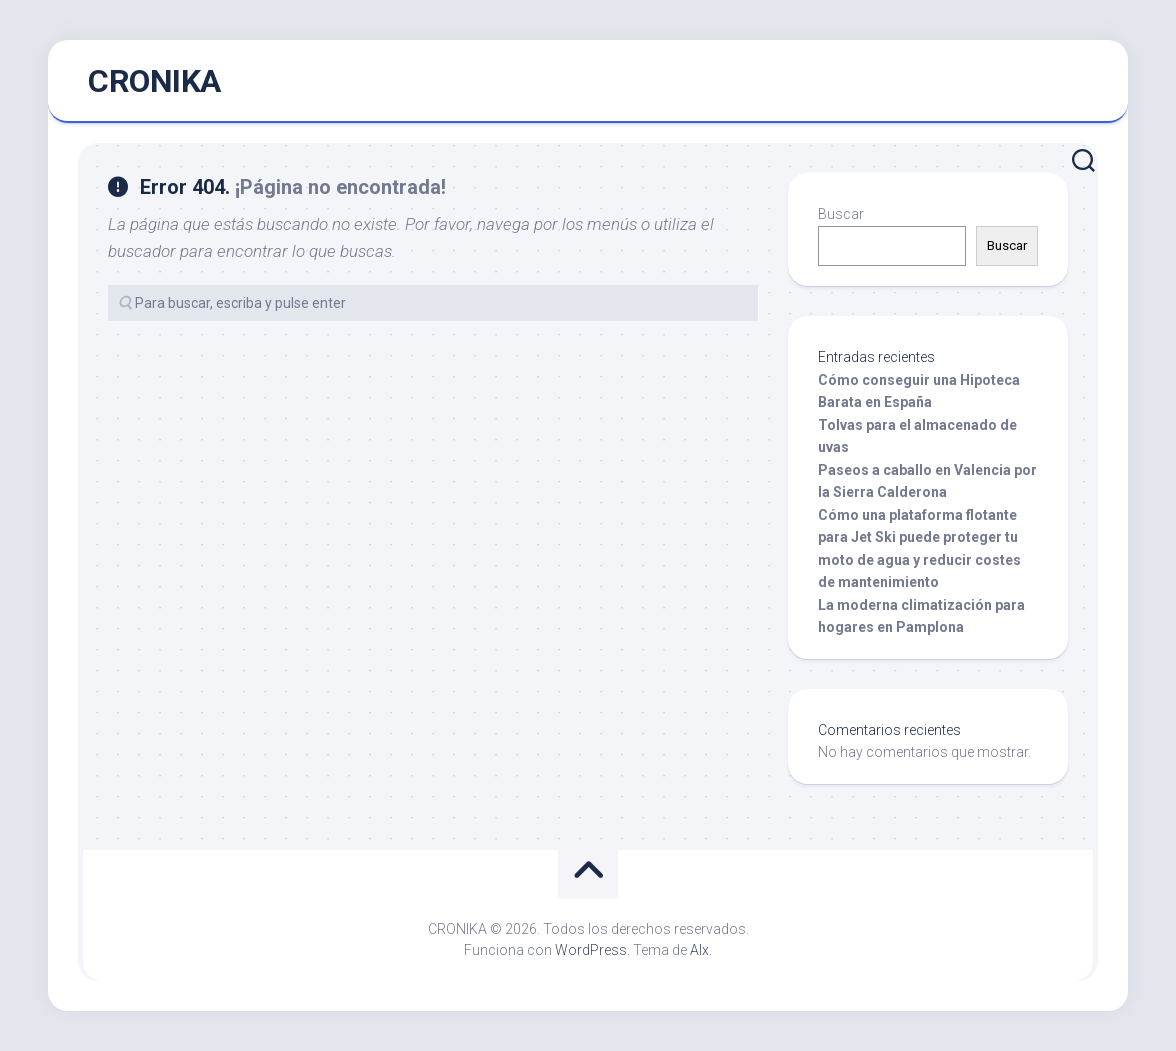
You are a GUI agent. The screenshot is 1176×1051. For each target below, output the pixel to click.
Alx (699, 950)
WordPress (591, 950)
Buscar (841, 214)
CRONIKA (154, 81)
